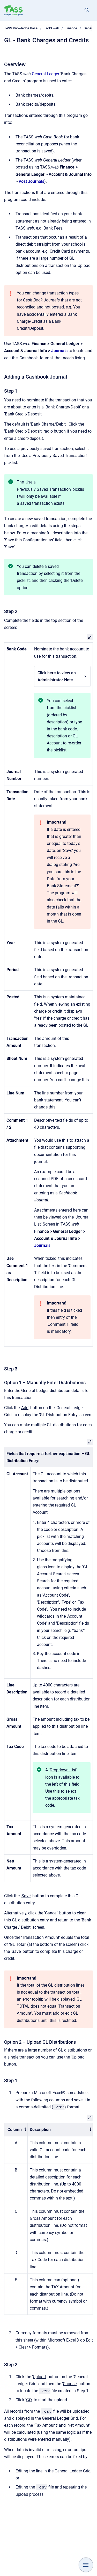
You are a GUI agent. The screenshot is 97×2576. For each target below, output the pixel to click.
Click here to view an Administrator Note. (62, 676)
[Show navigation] (86, 2565)
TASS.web (51, 28)
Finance (71, 28)
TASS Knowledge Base (21, 28)
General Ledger (45, 73)
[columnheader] (16, 2129)
